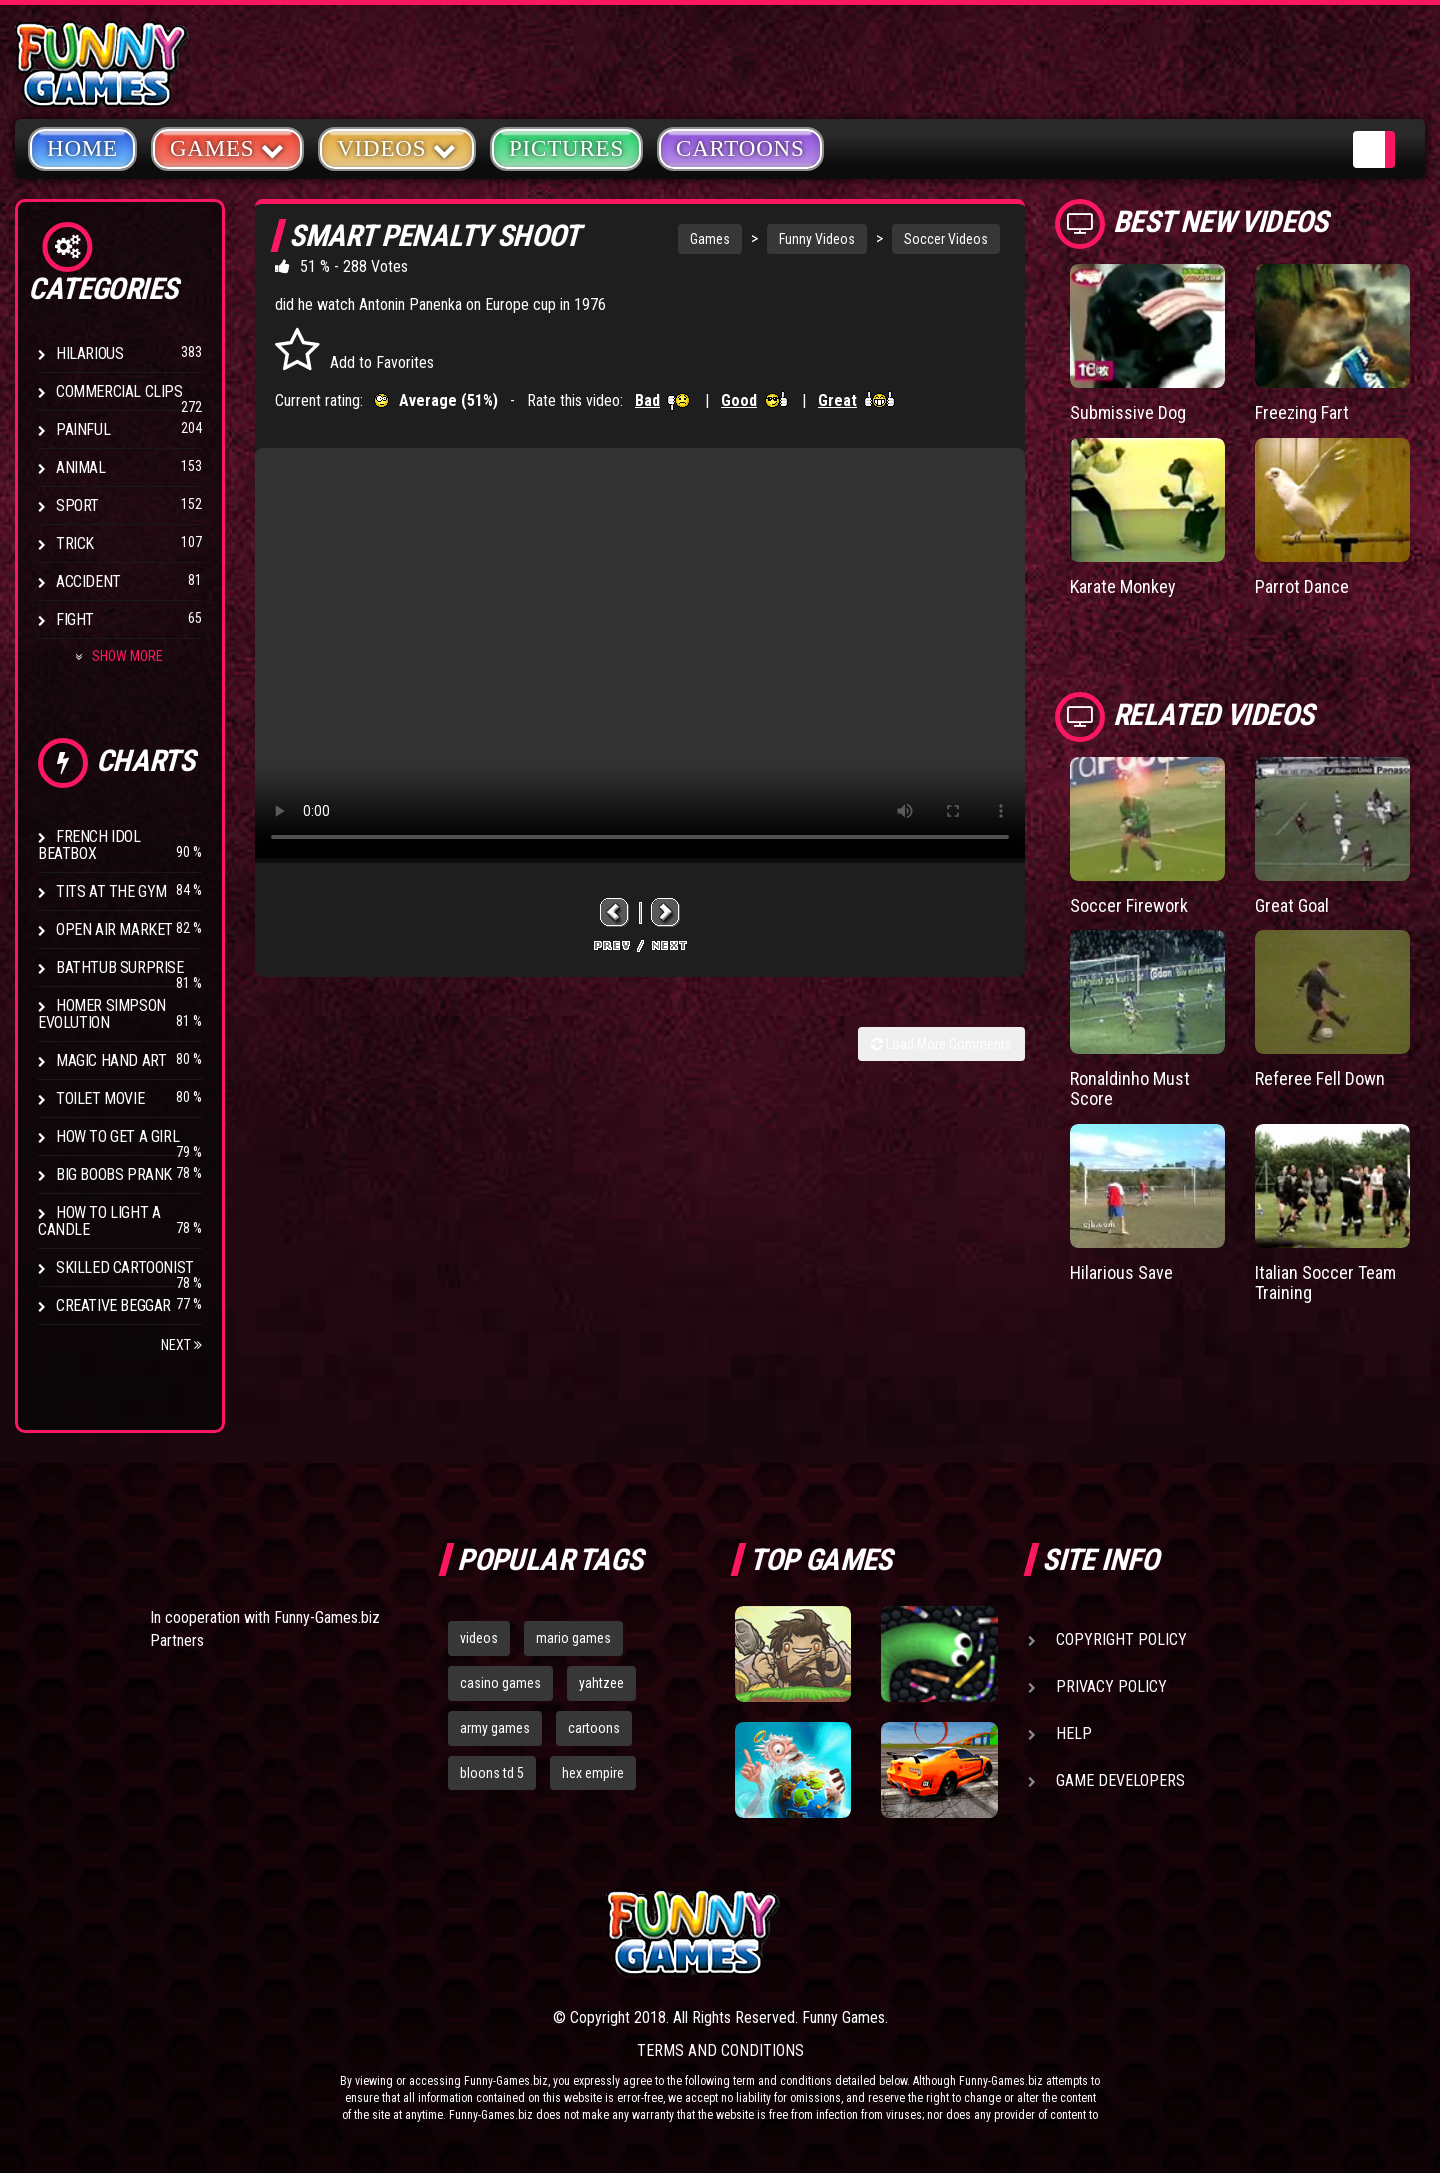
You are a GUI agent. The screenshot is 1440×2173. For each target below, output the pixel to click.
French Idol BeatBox (89, 845)
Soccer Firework (1129, 905)
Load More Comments (941, 1044)
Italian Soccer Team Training (1325, 1282)
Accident (88, 581)
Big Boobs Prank (114, 1174)
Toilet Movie (100, 1098)
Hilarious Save (1121, 1272)
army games (495, 1728)
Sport (77, 505)
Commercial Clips (119, 391)
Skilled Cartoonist (125, 1267)
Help (1074, 1733)
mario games (573, 1638)
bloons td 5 (492, 1773)
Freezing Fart (1302, 412)
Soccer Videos (946, 239)
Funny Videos (817, 239)
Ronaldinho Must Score (1130, 1088)
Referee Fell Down (1320, 1078)
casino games (500, 1683)
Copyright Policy (1121, 1639)
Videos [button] (397, 147)
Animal (81, 467)
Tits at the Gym (111, 891)
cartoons (594, 1728)
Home (82, 148)
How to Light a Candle (99, 1221)
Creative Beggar (113, 1305)
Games (710, 239)
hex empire (593, 1773)
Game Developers (1120, 1780)
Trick (75, 543)
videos (479, 1638)
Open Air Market (114, 929)
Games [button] (227, 147)
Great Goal (1292, 905)
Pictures (566, 148)
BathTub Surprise (120, 967)
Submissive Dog (1128, 412)
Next (181, 1345)
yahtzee (601, 1683)
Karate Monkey (1123, 586)
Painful (83, 429)
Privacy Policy (1111, 1686)
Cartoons (740, 148)
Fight (75, 619)
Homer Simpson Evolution (102, 1014)
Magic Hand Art (111, 1060)
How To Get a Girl (117, 1136)
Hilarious (89, 353)
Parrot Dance (1302, 586)
